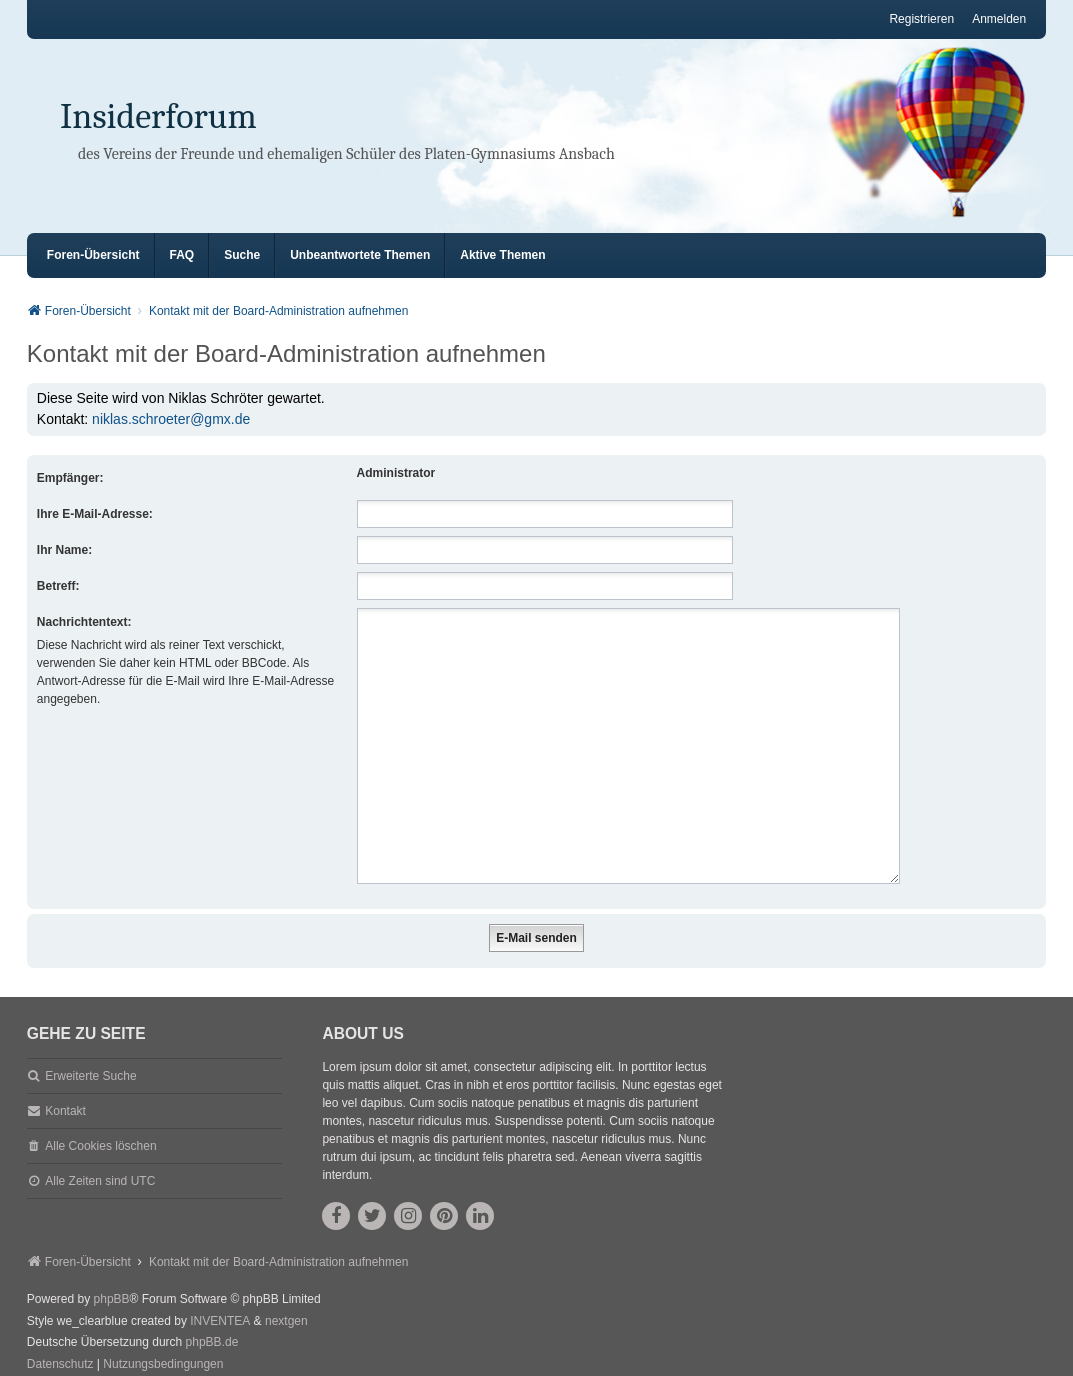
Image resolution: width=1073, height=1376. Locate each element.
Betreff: (58, 586)
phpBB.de (212, 1318)
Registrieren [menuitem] (921, 19)
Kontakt (65, 1087)
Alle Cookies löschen (100, 1122)
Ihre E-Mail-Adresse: (95, 514)
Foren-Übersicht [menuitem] (93, 255)
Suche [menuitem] (242, 255)
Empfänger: (70, 478)
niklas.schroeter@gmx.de (171, 419)
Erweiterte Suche (90, 1052)
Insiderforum (158, 116)
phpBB (112, 1275)
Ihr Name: (64, 550)
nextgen (286, 1297)
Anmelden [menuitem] (999, 19)
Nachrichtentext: (84, 622)
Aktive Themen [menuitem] (502, 255)
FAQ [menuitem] (182, 255)
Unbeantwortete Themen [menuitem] (360, 255)
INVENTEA (220, 1297)
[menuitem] (60, 1341)
